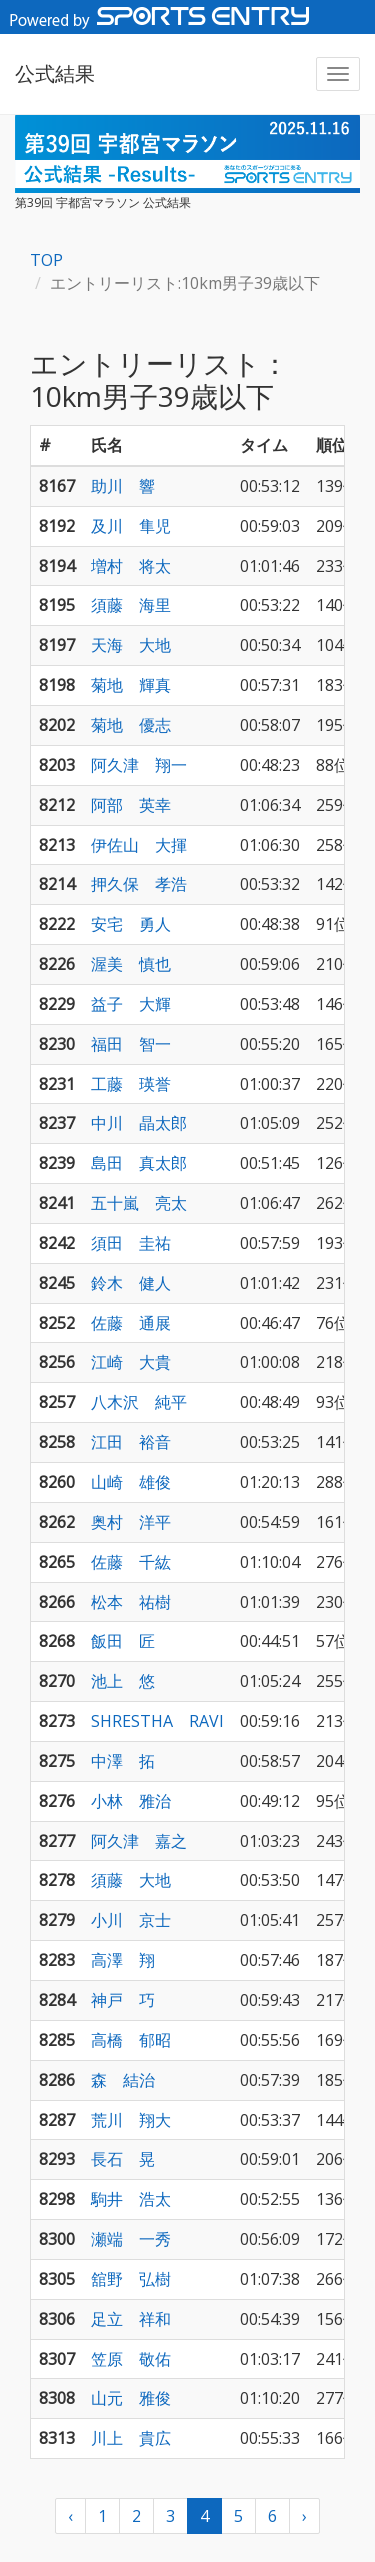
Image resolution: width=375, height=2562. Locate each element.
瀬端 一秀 (131, 2239)
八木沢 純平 (139, 1402)
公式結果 (55, 73)
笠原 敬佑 (131, 2359)
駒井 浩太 (131, 2199)
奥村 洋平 (131, 1522)
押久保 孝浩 (139, 884)
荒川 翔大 (131, 2120)
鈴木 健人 (131, 1283)
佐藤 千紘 (131, 1562)
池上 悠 (123, 1681)
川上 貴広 (131, 2438)
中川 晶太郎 (139, 1123)
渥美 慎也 (131, 964)
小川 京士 (131, 1920)
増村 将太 (131, 566)
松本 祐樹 (131, 1602)
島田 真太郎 (139, 1163)
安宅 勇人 (131, 924)
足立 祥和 (131, 2319)
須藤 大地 (131, 1880)
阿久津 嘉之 (139, 1841)
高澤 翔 (123, 1960)
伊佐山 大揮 (139, 845)
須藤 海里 (131, 605)
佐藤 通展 (131, 1323)
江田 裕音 (131, 1442)
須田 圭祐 (131, 1243)
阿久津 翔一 (139, 765)
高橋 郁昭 (131, 2040)
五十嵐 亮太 (139, 1203)
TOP (46, 260)
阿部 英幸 (131, 805)
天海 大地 (131, 645)
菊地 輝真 (131, 685)
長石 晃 (123, 2159)
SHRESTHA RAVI (157, 1721)
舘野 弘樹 (131, 2279)
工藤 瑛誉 (131, 1084)
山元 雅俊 (131, 2398)
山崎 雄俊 (131, 1482)
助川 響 (123, 486)
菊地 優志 (131, 725)
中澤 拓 (123, 1761)
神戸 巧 (123, 2000)
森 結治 (123, 2080)
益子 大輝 (131, 1004)
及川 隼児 (131, 526)
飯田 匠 (123, 1641)
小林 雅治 (131, 1801)
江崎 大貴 (131, 1362)
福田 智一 (131, 1044)
